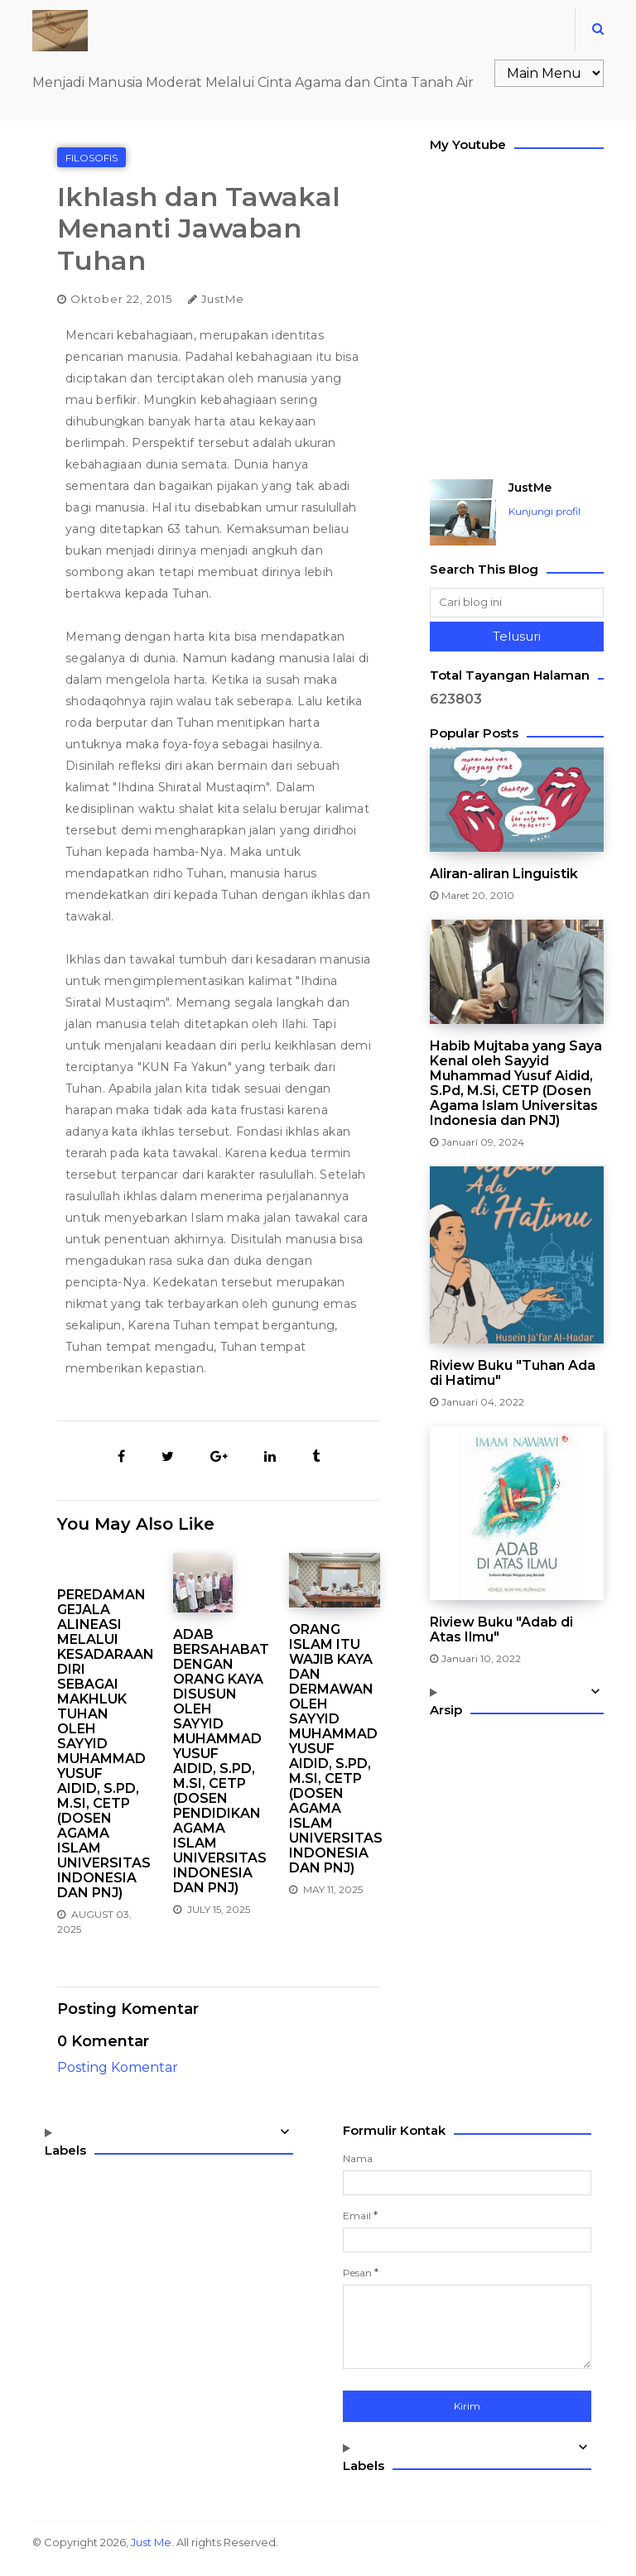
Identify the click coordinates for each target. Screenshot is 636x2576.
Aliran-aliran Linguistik (504, 874)
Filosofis (91, 157)
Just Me (151, 2542)
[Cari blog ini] (517, 603)
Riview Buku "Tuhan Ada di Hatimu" (512, 1373)
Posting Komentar (117, 2067)
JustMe (530, 487)
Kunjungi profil (544, 511)
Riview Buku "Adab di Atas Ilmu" (501, 1630)
